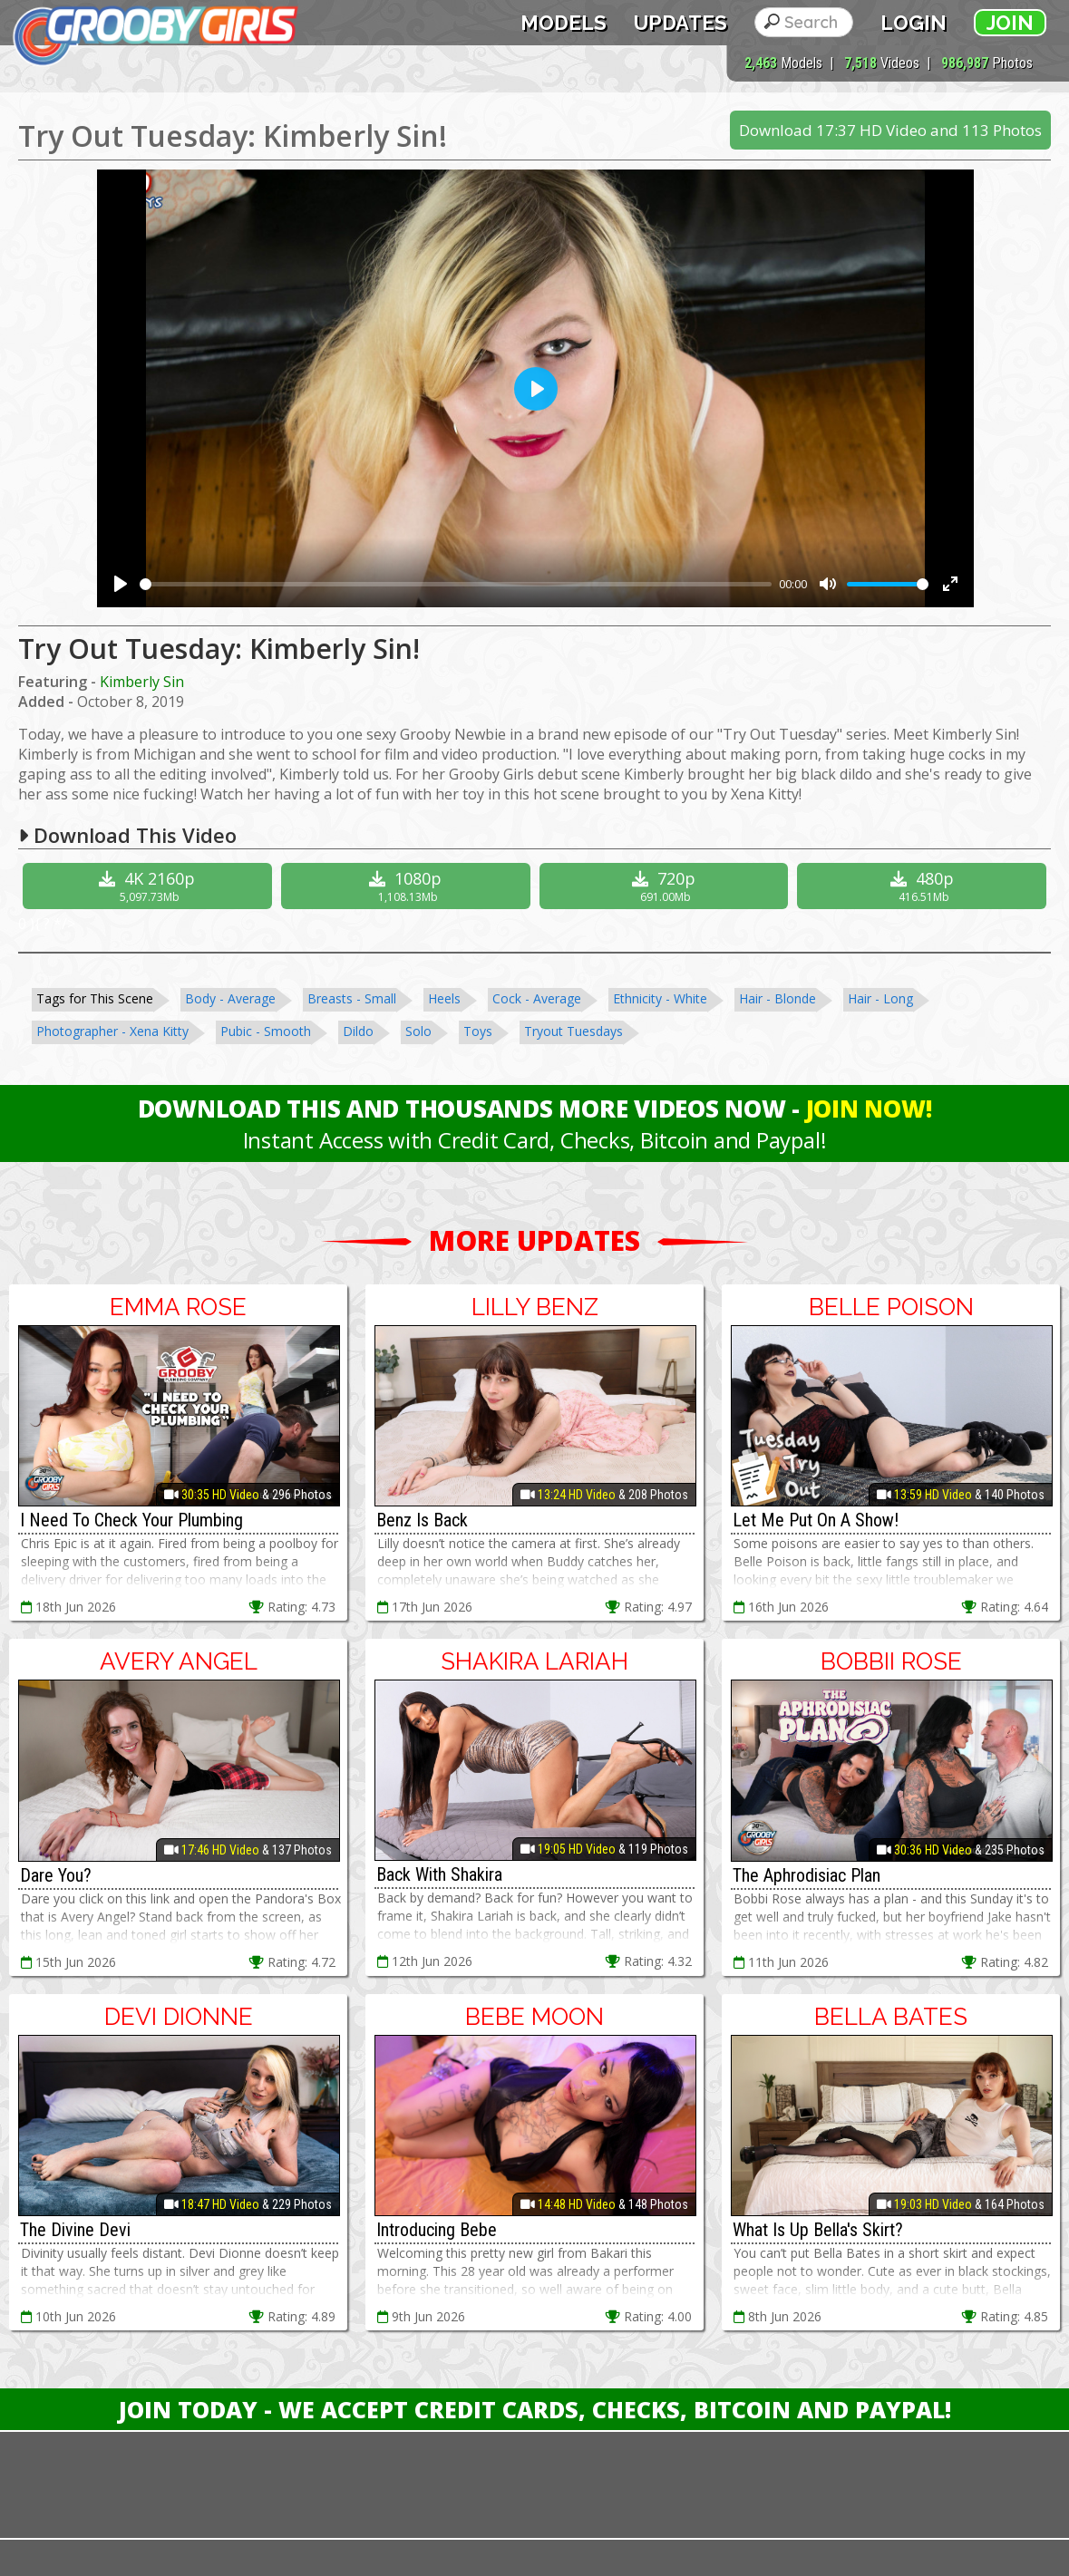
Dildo (358, 1031)
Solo (418, 1031)
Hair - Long (880, 998)
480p (924, 886)
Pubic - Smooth (265, 1031)
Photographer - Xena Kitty (112, 1031)
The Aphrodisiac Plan (806, 1875)
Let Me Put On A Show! (816, 1520)
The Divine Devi (75, 2230)
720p (666, 886)
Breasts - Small (351, 998)
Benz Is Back (422, 1520)
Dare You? (56, 1875)
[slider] (456, 584)
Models (563, 22)
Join (1010, 22)
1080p (408, 886)
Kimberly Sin (142, 682)
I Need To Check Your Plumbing (131, 1520)
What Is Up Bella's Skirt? (818, 2230)
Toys (477, 1031)
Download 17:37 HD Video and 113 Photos (890, 130)
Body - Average (230, 998)
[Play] (120, 583)
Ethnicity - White (660, 998)
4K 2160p (149, 886)
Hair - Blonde (777, 998)
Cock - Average (536, 998)
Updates (680, 22)
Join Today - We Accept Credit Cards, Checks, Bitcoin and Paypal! (535, 2409)
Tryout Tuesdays (573, 1031)
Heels (444, 998)
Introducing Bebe (436, 2230)
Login (913, 22)
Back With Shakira (439, 1874)
